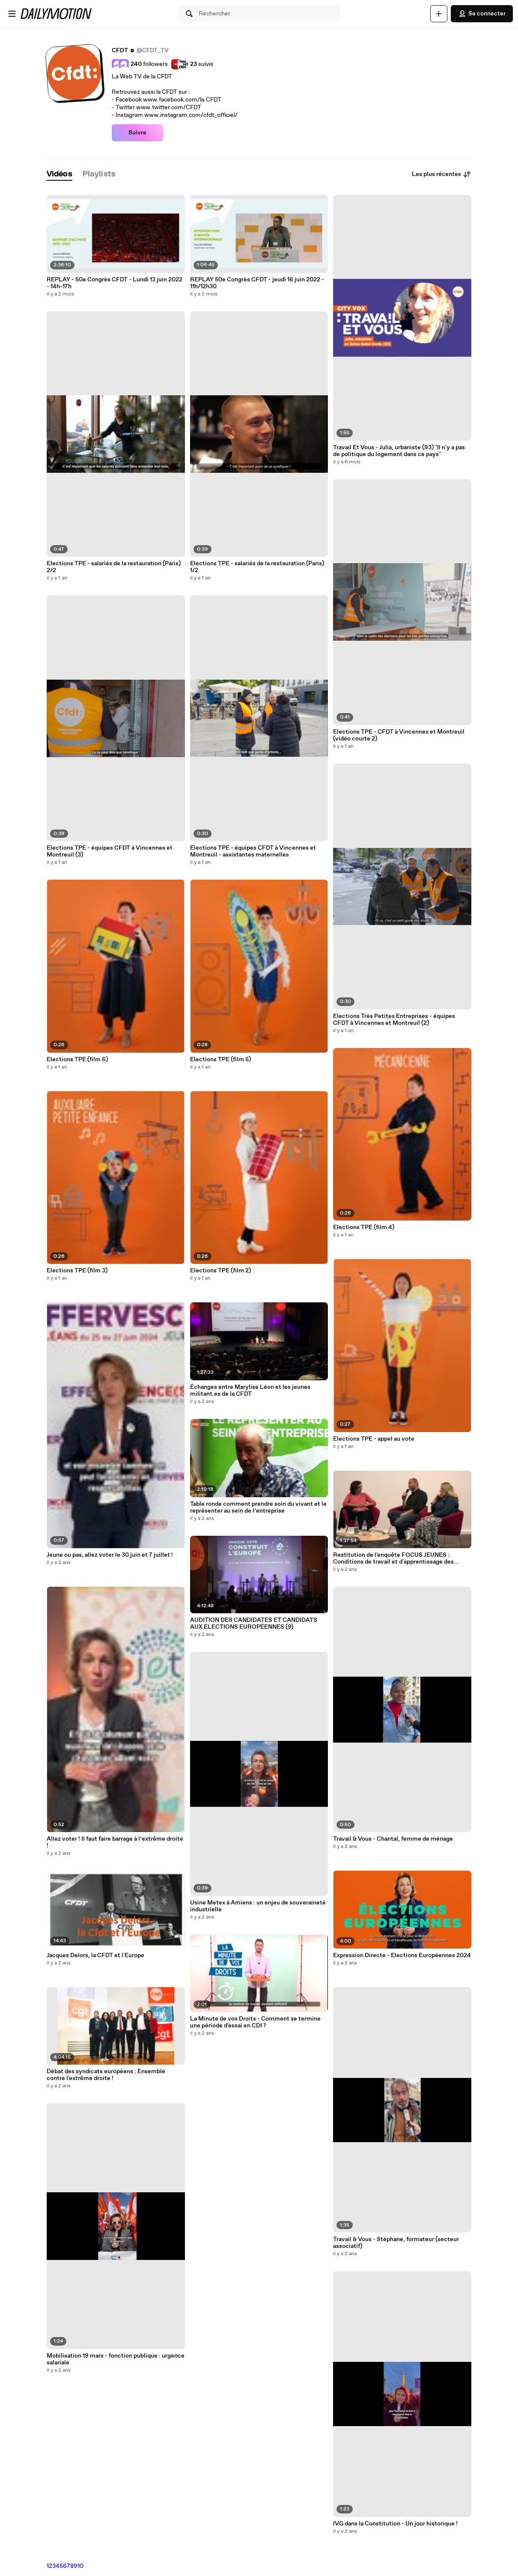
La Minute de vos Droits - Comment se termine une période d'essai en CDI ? (255, 2022)
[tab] (59, 174)
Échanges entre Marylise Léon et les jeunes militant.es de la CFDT (250, 1390)
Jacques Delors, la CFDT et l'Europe (95, 1955)
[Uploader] (438, 13)
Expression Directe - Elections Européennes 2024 (402, 1955)
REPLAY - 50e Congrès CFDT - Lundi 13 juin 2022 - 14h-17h (114, 283)
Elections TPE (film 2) (220, 1270)
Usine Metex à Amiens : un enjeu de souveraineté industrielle (258, 1906)
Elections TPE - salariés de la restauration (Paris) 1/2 (257, 567)
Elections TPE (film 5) (220, 1059)
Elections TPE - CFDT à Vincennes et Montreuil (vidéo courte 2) (398, 735)
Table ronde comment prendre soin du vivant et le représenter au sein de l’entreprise (258, 1507)
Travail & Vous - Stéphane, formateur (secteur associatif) (396, 2243)
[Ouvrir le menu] (12, 13)
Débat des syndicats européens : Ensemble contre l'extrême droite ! (106, 2075)
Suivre (137, 133)
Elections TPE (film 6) (77, 1059)
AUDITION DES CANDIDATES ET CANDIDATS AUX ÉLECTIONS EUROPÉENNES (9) (253, 1623)
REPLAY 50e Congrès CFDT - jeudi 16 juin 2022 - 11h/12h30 (257, 283)
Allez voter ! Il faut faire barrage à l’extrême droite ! (115, 1842)
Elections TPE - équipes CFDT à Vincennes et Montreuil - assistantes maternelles (253, 851)
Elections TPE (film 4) (363, 1227)
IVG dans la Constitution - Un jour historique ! (395, 2523)
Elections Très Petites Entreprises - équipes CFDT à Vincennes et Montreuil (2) (394, 1020)
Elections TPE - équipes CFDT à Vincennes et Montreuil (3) (110, 851)
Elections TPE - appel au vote (373, 1439)
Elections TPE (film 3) (77, 1270)
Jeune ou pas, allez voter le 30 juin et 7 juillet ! (110, 1555)
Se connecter (482, 13)
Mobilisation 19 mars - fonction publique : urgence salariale (116, 2359)
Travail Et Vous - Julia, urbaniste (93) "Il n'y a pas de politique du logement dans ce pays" (399, 451)
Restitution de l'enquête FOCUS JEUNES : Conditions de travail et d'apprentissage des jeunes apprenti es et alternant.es (393, 1558)
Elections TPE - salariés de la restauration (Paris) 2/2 (114, 567)
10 (80, 2566)
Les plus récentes (441, 174)
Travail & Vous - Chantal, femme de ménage (393, 1839)
